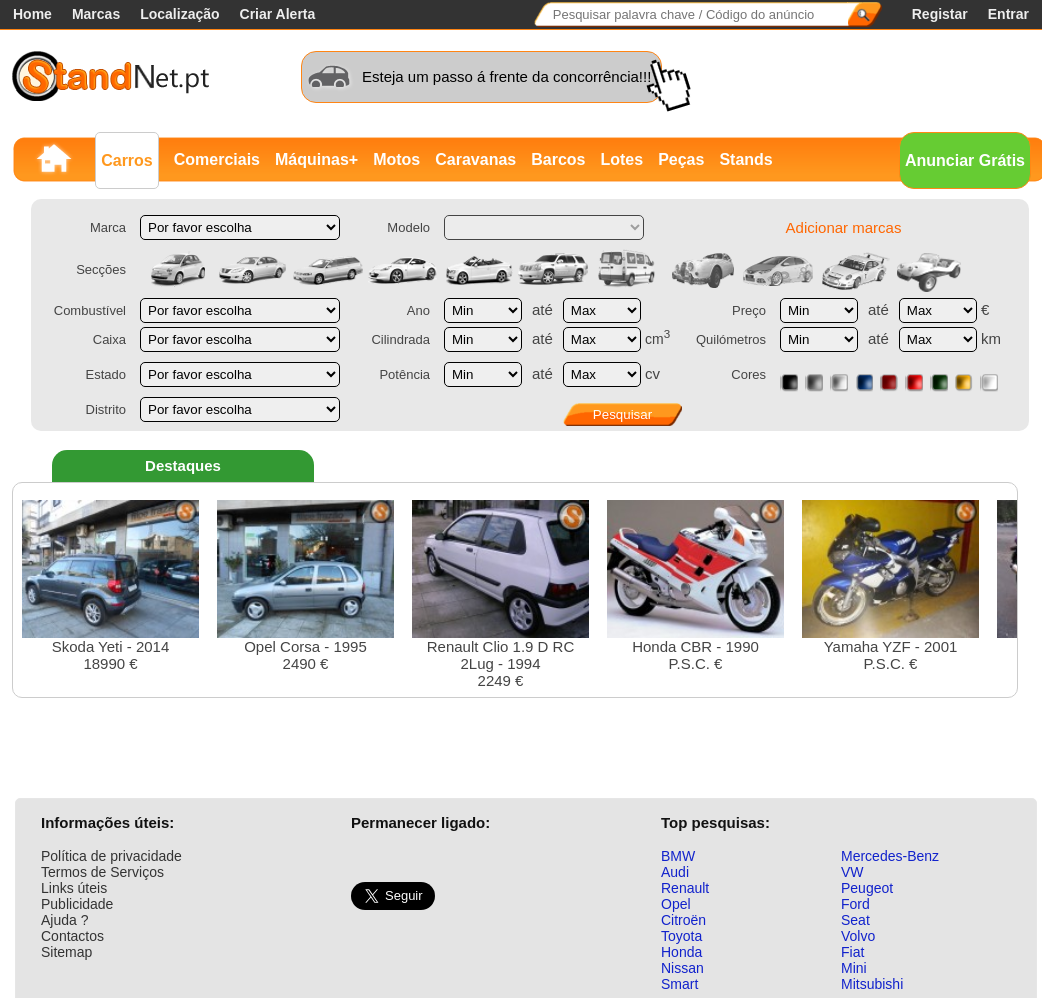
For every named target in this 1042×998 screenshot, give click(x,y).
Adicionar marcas (844, 227)
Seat (855, 920)
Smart (679, 984)
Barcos (558, 159)
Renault (685, 888)
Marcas (96, 14)
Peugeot (867, 888)
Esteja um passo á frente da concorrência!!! (506, 76)
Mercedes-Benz (890, 856)
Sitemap (66, 952)
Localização (179, 14)
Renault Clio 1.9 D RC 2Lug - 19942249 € (500, 594)
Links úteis (74, 888)
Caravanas (475, 159)
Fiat (852, 952)
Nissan (682, 968)
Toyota (681, 936)
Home (32, 14)
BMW (678, 856)
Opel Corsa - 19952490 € (305, 586)
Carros (127, 160)
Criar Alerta (278, 14)
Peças (681, 159)
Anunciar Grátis (965, 160)
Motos (396, 159)
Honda (681, 952)
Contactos (72, 936)
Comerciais (217, 159)
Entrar (1008, 14)
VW (852, 872)
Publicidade (77, 904)
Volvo (858, 936)
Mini (854, 968)
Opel (676, 904)
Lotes (621, 159)
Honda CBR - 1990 (695, 586)
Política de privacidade (111, 856)
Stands (745, 159)
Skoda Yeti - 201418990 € (110, 586)
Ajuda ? (64, 920)
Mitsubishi (872, 984)
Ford (855, 904)
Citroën (683, 920)
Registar (940, 14)
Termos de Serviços (102, 872)
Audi (675, 872)
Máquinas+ (316, 159)
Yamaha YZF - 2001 (890, 586)
